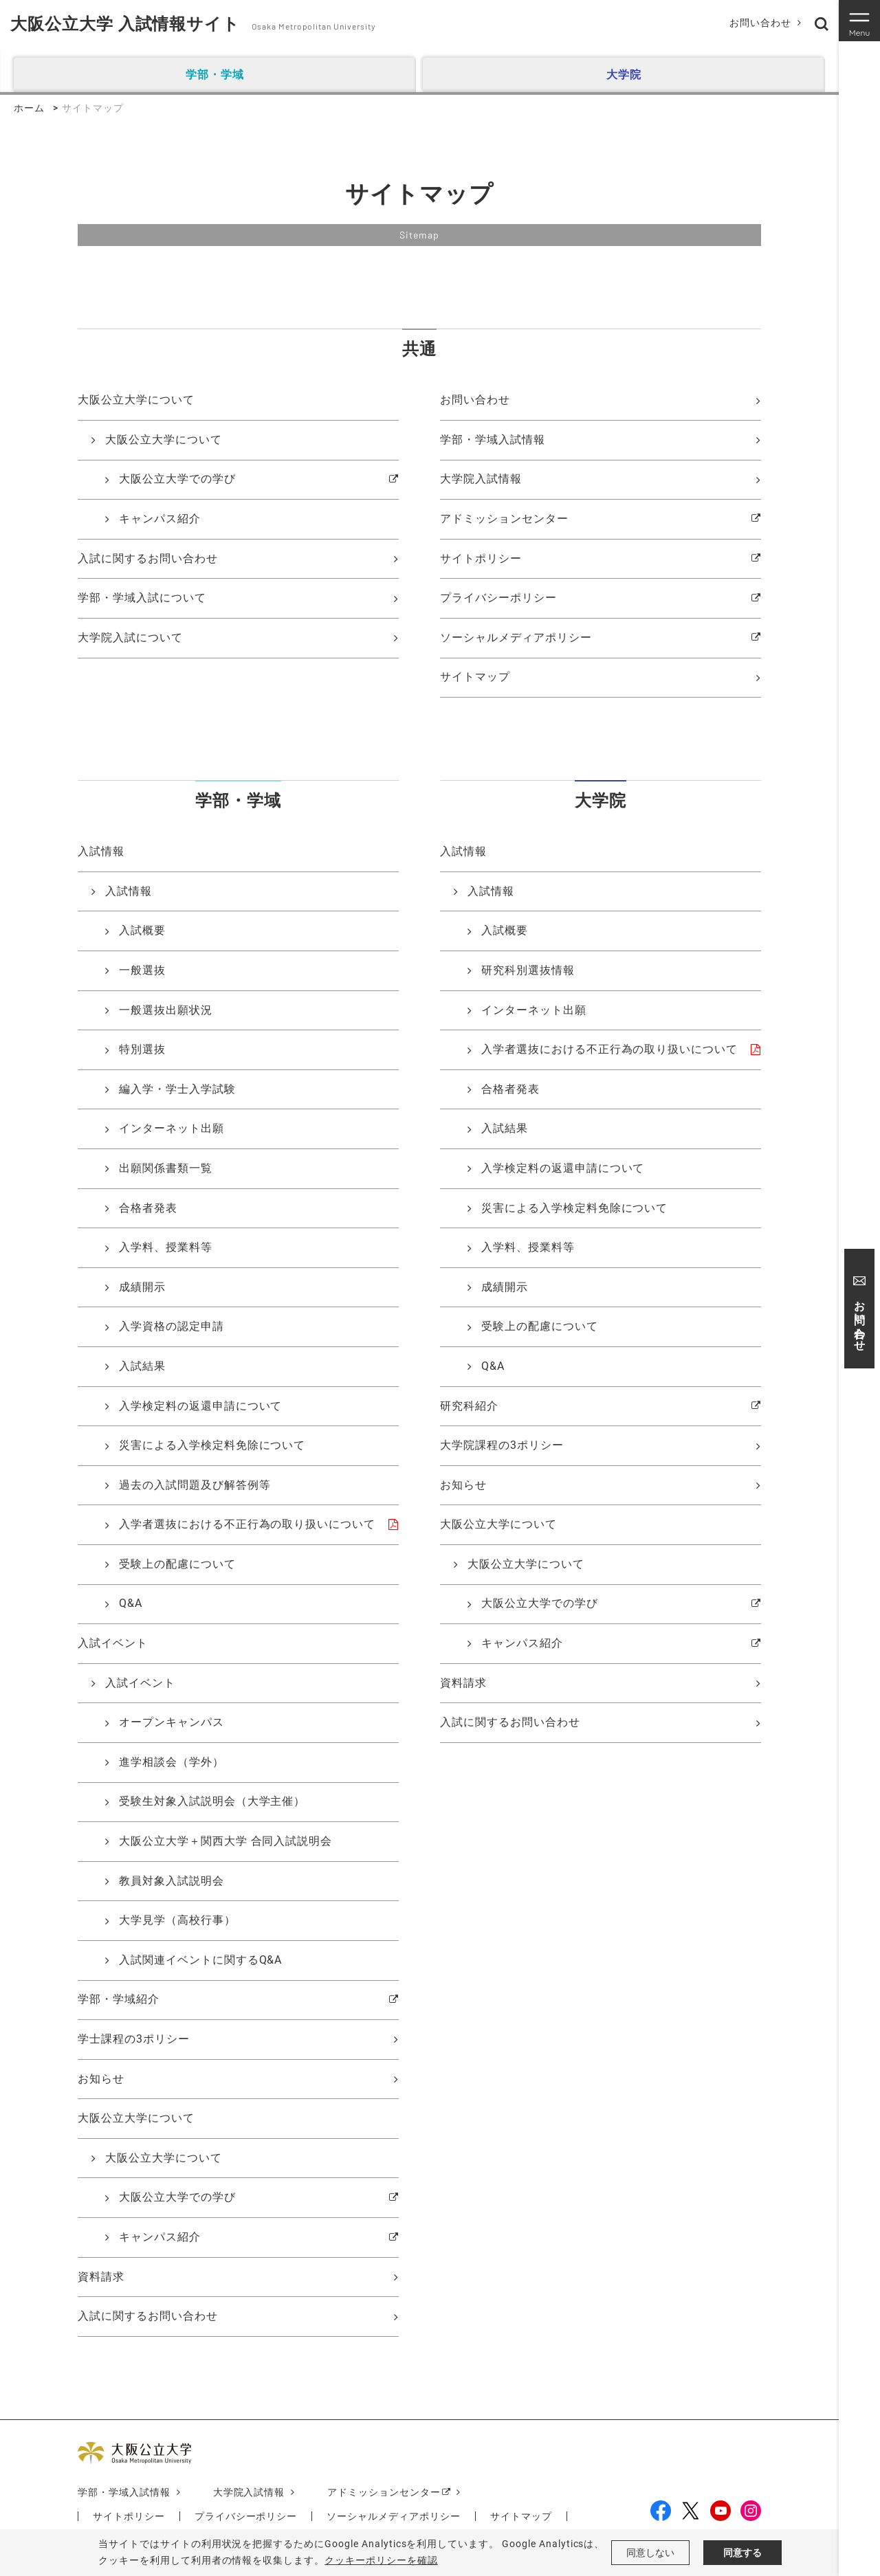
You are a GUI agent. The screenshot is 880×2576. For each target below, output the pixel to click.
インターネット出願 (171, 1128)
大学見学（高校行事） (177, 1920)
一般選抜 (142, 970)
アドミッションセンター (504, 518)
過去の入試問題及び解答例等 (194, 1484)
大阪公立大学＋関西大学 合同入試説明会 (225, 1840)
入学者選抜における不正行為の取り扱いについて (247, 1524)
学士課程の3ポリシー (134, 2038)
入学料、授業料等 (165, 1247)
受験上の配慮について (177, 1563)
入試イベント (140, 1682)
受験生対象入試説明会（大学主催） (212, 1801)
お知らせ (101, 2078)
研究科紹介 (469, 1405)
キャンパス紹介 (160, 518)
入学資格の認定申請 (171, 1326)
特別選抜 (142, 1049)
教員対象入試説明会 (171, 1880)
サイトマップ (475, 676)
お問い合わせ (760, 22)
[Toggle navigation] (859, 20)
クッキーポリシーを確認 (381, 2560)
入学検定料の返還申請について (200, 1405)
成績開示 (142, 1286)
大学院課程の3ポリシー (502, 1445)
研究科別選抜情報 (528, 970)
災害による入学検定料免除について (212, 1445)
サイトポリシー (481, 558)
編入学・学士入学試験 (177, 1089)
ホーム (29, 107)
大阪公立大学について (163, 439)
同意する (742, 2552)
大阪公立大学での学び (177, 478)
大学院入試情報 (481, 478)
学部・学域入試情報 (492, 439)
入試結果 (142, 1366)
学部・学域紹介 (119, 1999)
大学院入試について (130, 637)
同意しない (650, 2552)
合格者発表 (148, 1207)
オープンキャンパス (171, 1722)
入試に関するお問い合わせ (148, 558)
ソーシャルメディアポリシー (515, 637)
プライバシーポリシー (498, 597)
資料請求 (101, 2276)
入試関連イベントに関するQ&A (200, 1959)
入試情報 (128, 891)
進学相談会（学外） (171, 1761)
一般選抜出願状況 (165, 1010)
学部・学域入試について (142, 597)
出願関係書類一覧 (165, 1168)
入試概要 (142, 930)
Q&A (130, 1603)
